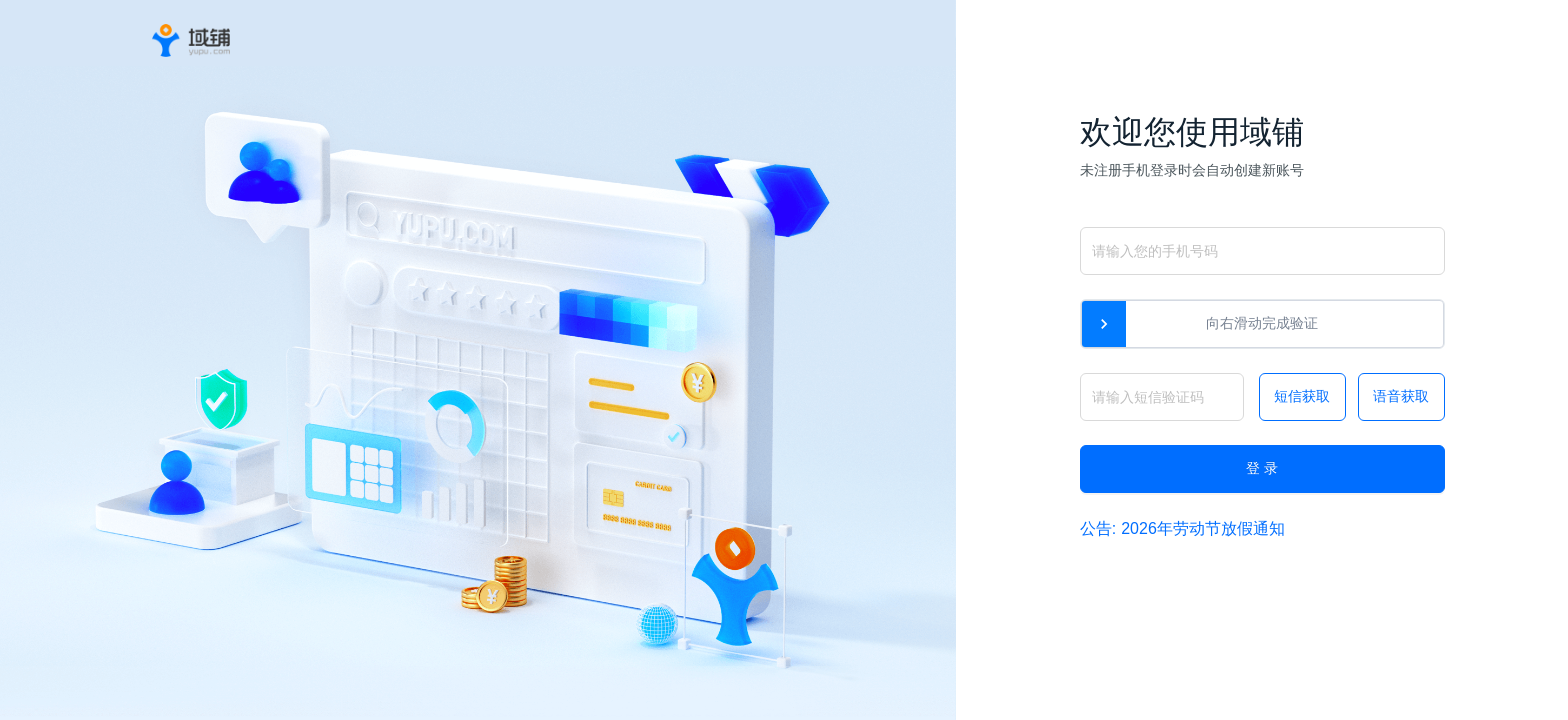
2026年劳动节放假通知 (1203, 528)
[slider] (1104, 324)
